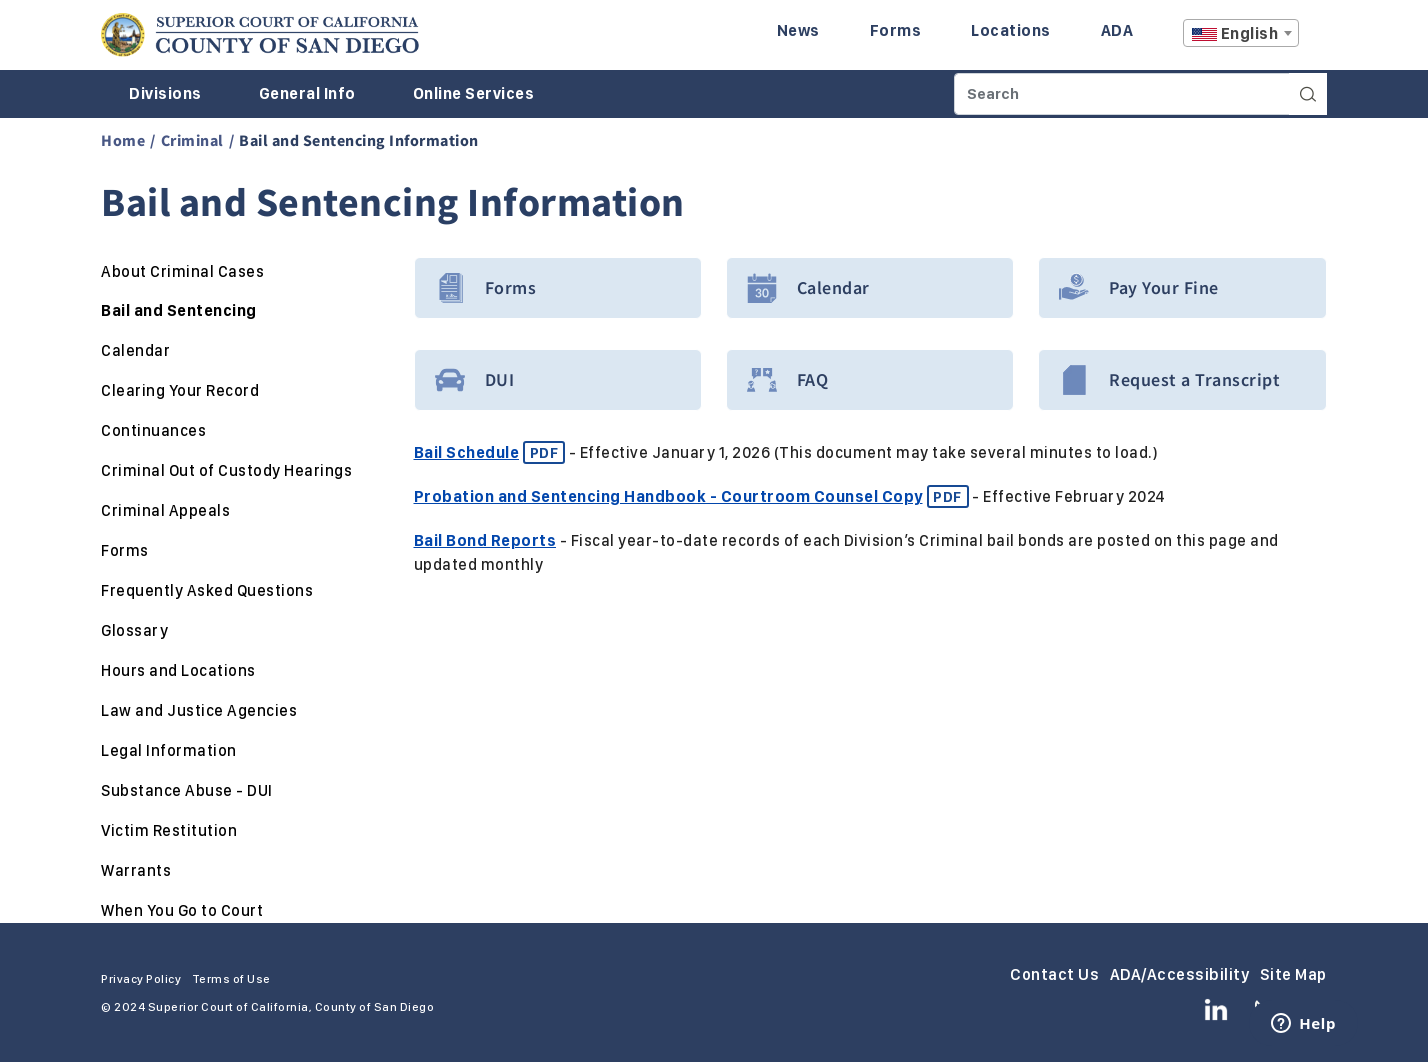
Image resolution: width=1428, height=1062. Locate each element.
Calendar (135, 350)
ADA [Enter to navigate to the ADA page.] (1117, 30)
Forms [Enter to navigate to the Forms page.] (896, 30)
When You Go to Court (182, 910)
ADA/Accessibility (1180, 974)
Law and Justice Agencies (199, 710)
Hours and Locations (178, 670)
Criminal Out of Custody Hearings (226, 470)
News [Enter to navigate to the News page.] (798, 30)
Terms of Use (231, 979)
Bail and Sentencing (179, 310)
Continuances (153, 430)
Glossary (134, 630)
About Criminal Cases (182, 271)
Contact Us (1054, 974)
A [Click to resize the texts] (1313, 38)
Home (123, 140)
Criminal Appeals (165, 510)
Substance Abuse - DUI (187, 790)
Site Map (1293, 974)
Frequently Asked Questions (207, 590)
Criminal (192, 140)
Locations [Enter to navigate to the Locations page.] (1011, 30)
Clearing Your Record (180, 390)
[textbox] (1241, 34)
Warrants (136, 870)
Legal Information (169, 750)
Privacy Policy (141, 979)
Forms (125, 550)
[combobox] (1241, 33)
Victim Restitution (169, 830)
